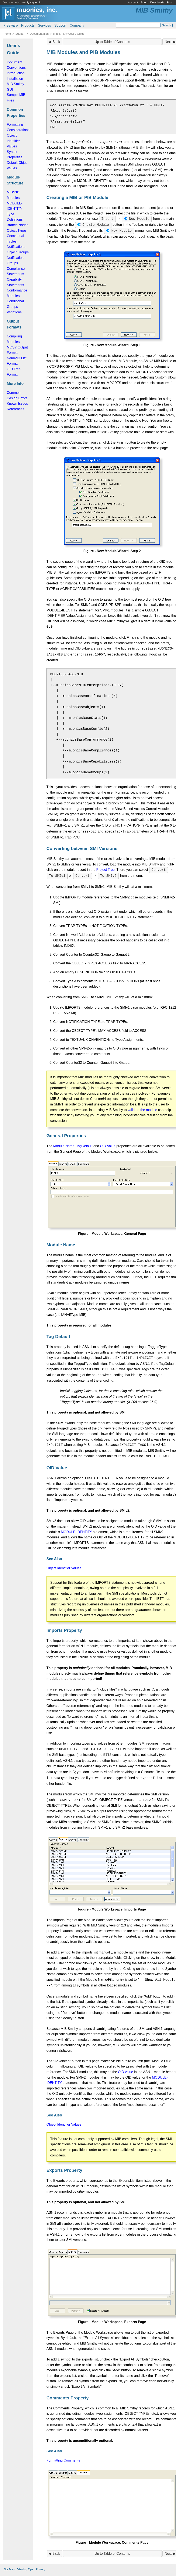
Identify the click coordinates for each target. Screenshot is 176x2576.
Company (77, 25)
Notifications (16, 246)
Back (56, 42)
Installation (15, 78)
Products (28, 25)
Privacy (40, 2559)
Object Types (17, 230)
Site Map (8, 2559)
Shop (144, 2)
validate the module (142, 1105)
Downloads (157, 2)
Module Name (64, 1142)
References (15, 409)
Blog (170, 2)
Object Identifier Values (13, 141)
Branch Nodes (17, 225)
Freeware (10, 25)
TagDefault (84, 1142)
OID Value (107, 1142)
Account (133, 2)
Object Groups (18, 252)
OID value (125, 2062)
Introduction (16, 73)
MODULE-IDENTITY (76, 1526)
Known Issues (17, 403)
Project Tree (105, 866)
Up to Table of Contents (112, 42)
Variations (14, 312)
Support (60, 25)
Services (44, 25)
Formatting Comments (63, 2450)
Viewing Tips (25, 2559)
